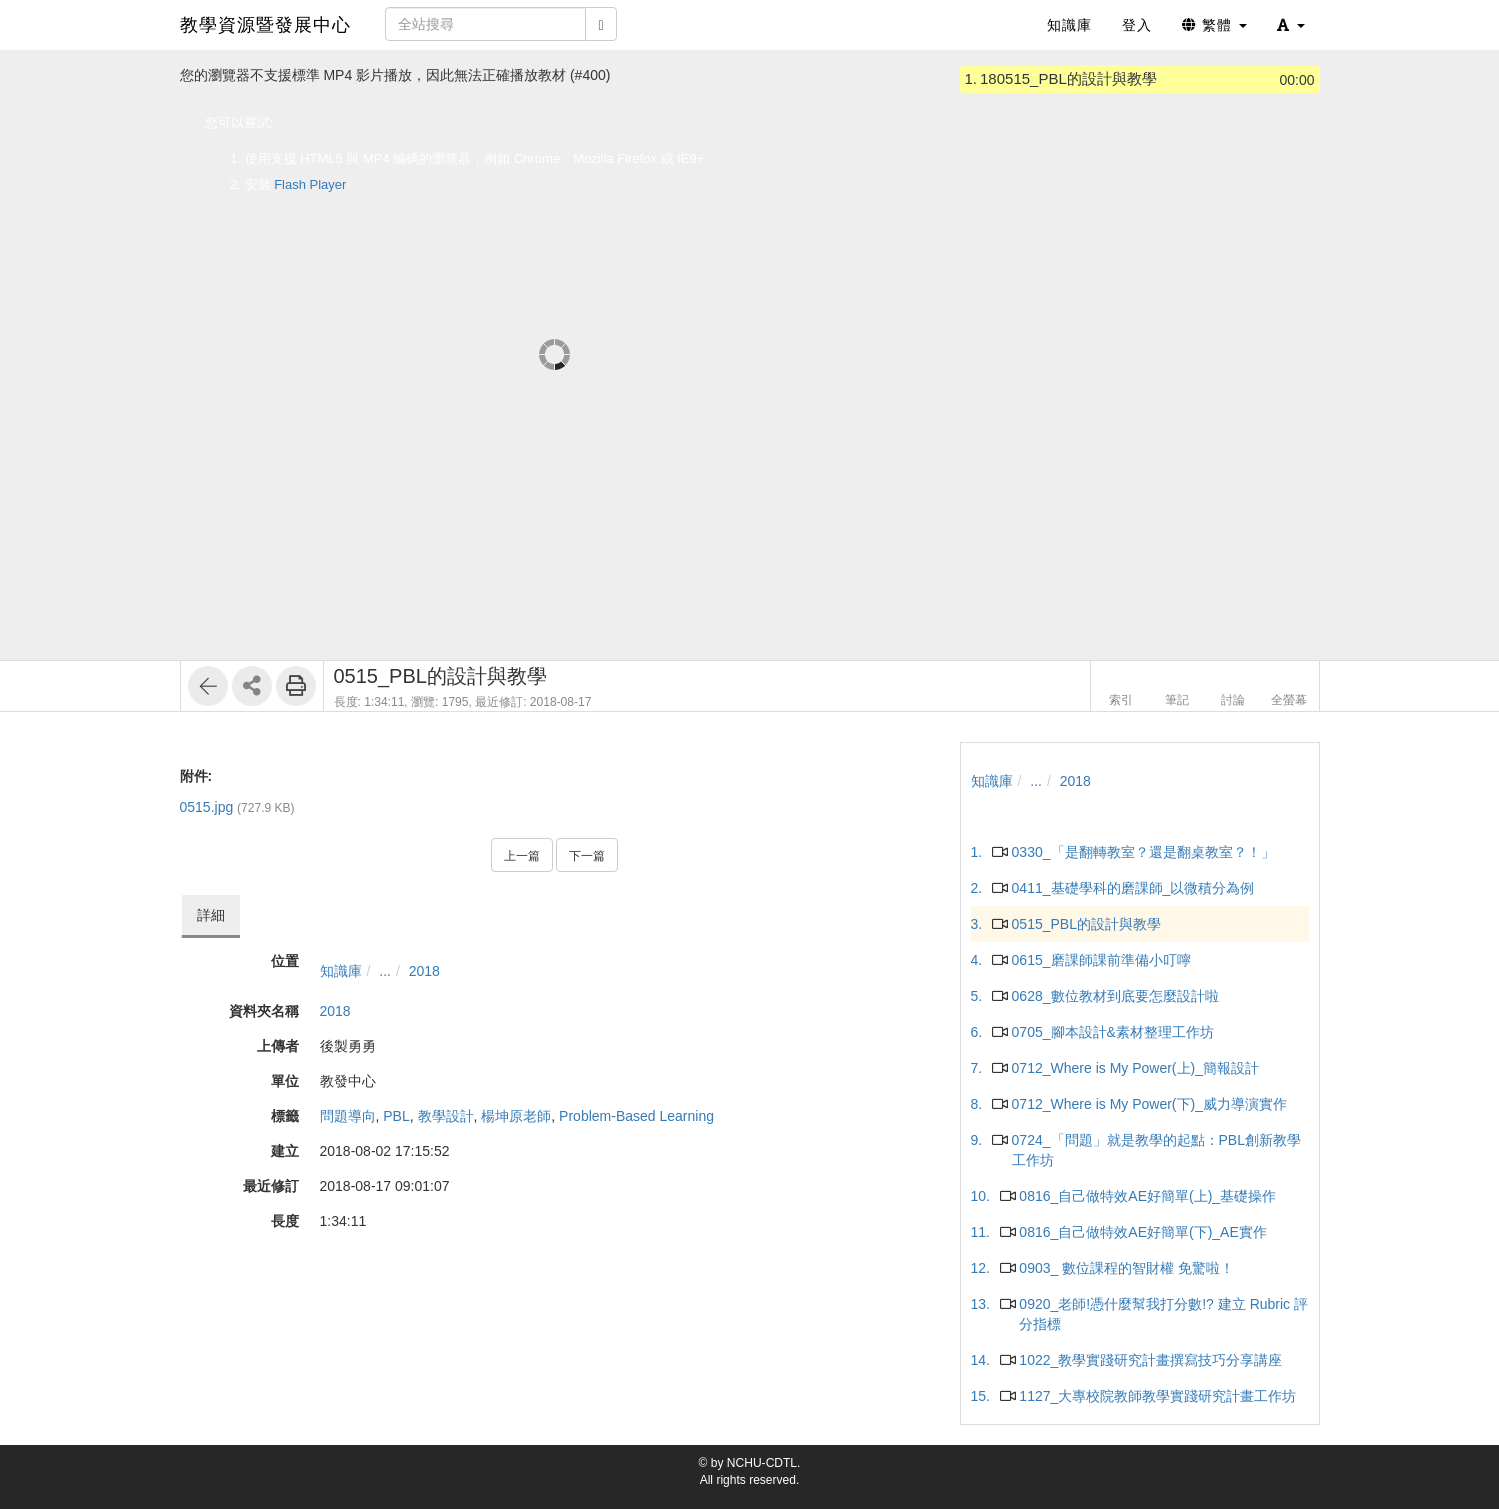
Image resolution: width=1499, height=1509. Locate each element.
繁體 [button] (1214, 25)
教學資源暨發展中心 (265, 25)
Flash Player (310, 184)
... (385, 971)
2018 (424, 971)
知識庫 (341, 971)
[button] (1291, 25)
